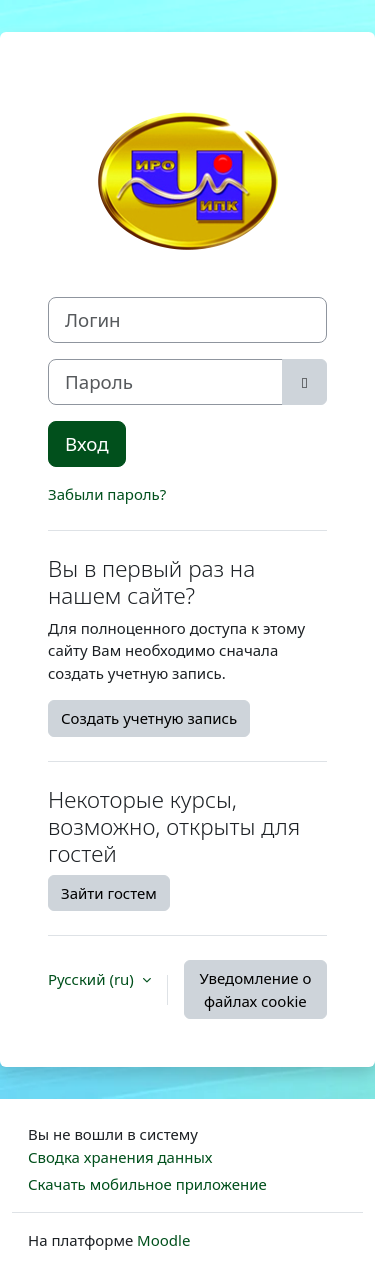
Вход (87, 443)
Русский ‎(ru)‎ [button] (93, 979)
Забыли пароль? (107, 494)
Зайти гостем (109, 893)
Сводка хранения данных (120, 1157)
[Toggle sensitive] (304, 382)
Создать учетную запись (149, 718)
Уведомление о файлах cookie (255, 989)
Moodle (163, 1240)
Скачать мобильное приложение (147, 1184)
